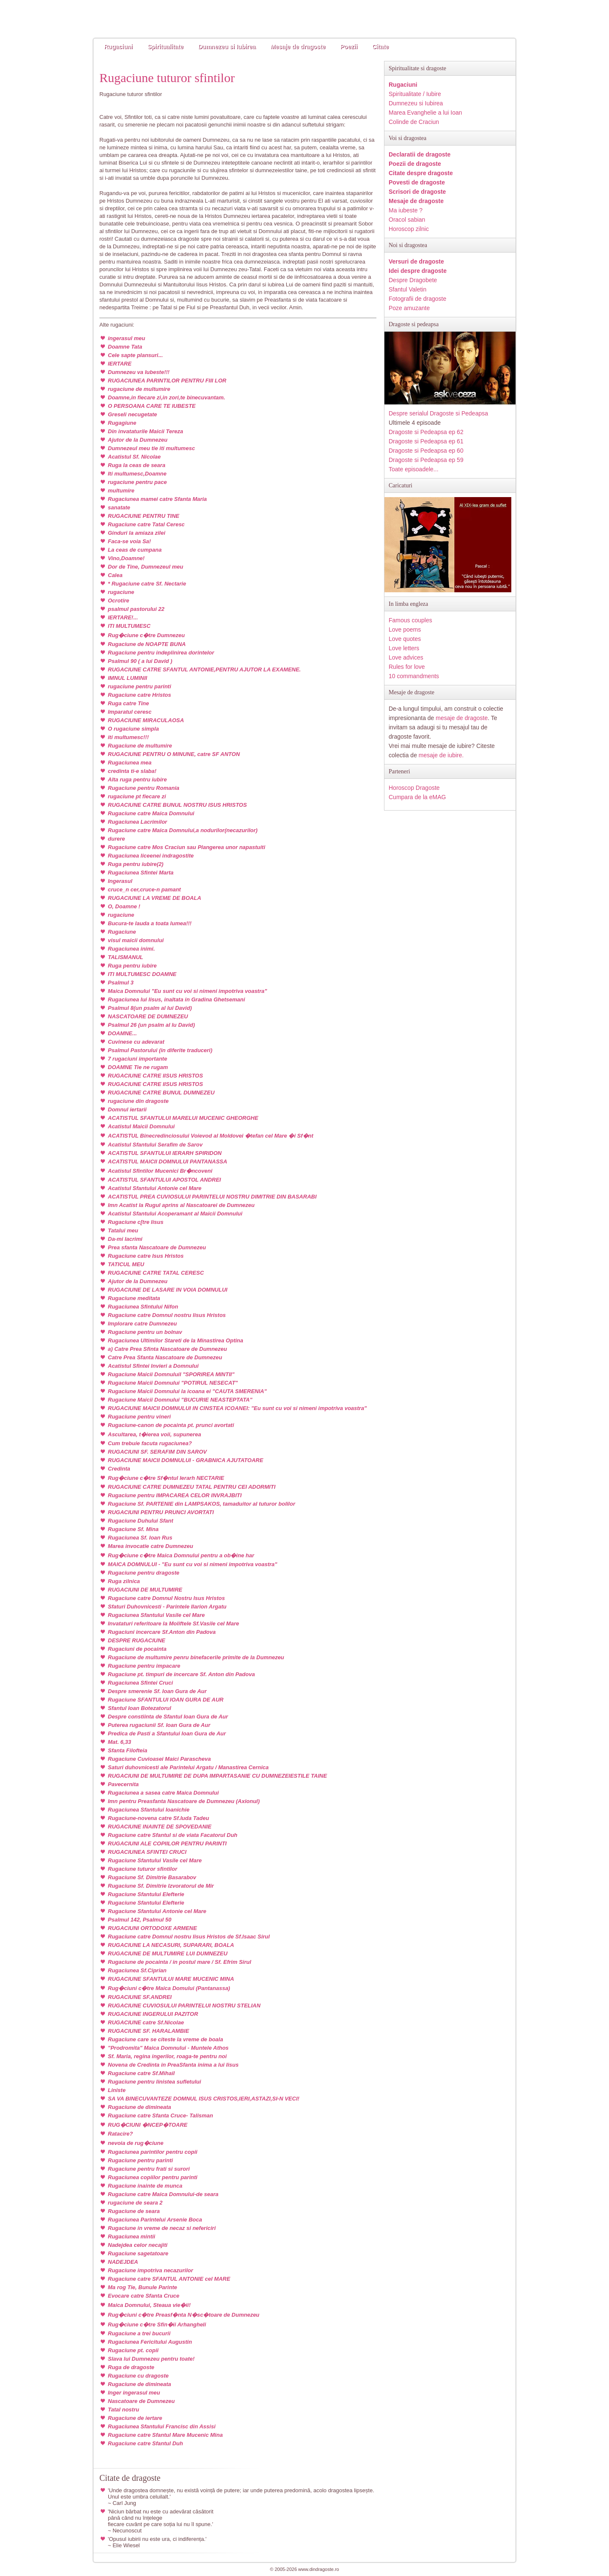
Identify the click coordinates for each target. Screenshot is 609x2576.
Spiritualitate (166, 46)
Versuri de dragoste (416, 261)
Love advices (406, 657)
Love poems (405, 629)
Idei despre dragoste (418, 270)
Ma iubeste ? (405, 210)
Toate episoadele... (414, 469)
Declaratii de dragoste (419, 154)
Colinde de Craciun (414, 121)
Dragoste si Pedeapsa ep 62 (426, 432)
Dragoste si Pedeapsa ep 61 (426, 441)
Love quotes (405, 638)
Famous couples (410, 620)
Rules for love (407, 666)
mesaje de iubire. (441, 755)
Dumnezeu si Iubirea (226, 46)
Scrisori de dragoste (417, 191)
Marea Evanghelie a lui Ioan (425, 112)
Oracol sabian (407, 219)
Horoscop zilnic (409, 228)
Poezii (348, 46)
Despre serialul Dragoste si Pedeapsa (438, 413)
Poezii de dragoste (415, 163)
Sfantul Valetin (407, 289)
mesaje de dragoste (462, 718)
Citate (380, 46)
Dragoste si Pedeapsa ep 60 (426, 450)
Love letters (404, 648)
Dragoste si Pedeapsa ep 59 (426, 459)
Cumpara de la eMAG (417, 797)
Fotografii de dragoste (417, 298)
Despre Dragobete (413, 280)
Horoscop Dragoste (414, 787)
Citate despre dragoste (421, 173)
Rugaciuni (118, 46)
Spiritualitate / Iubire (415, 94)
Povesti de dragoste (417, 182)
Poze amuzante (409, 308)
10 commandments (414, 676)
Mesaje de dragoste (298, 46)
